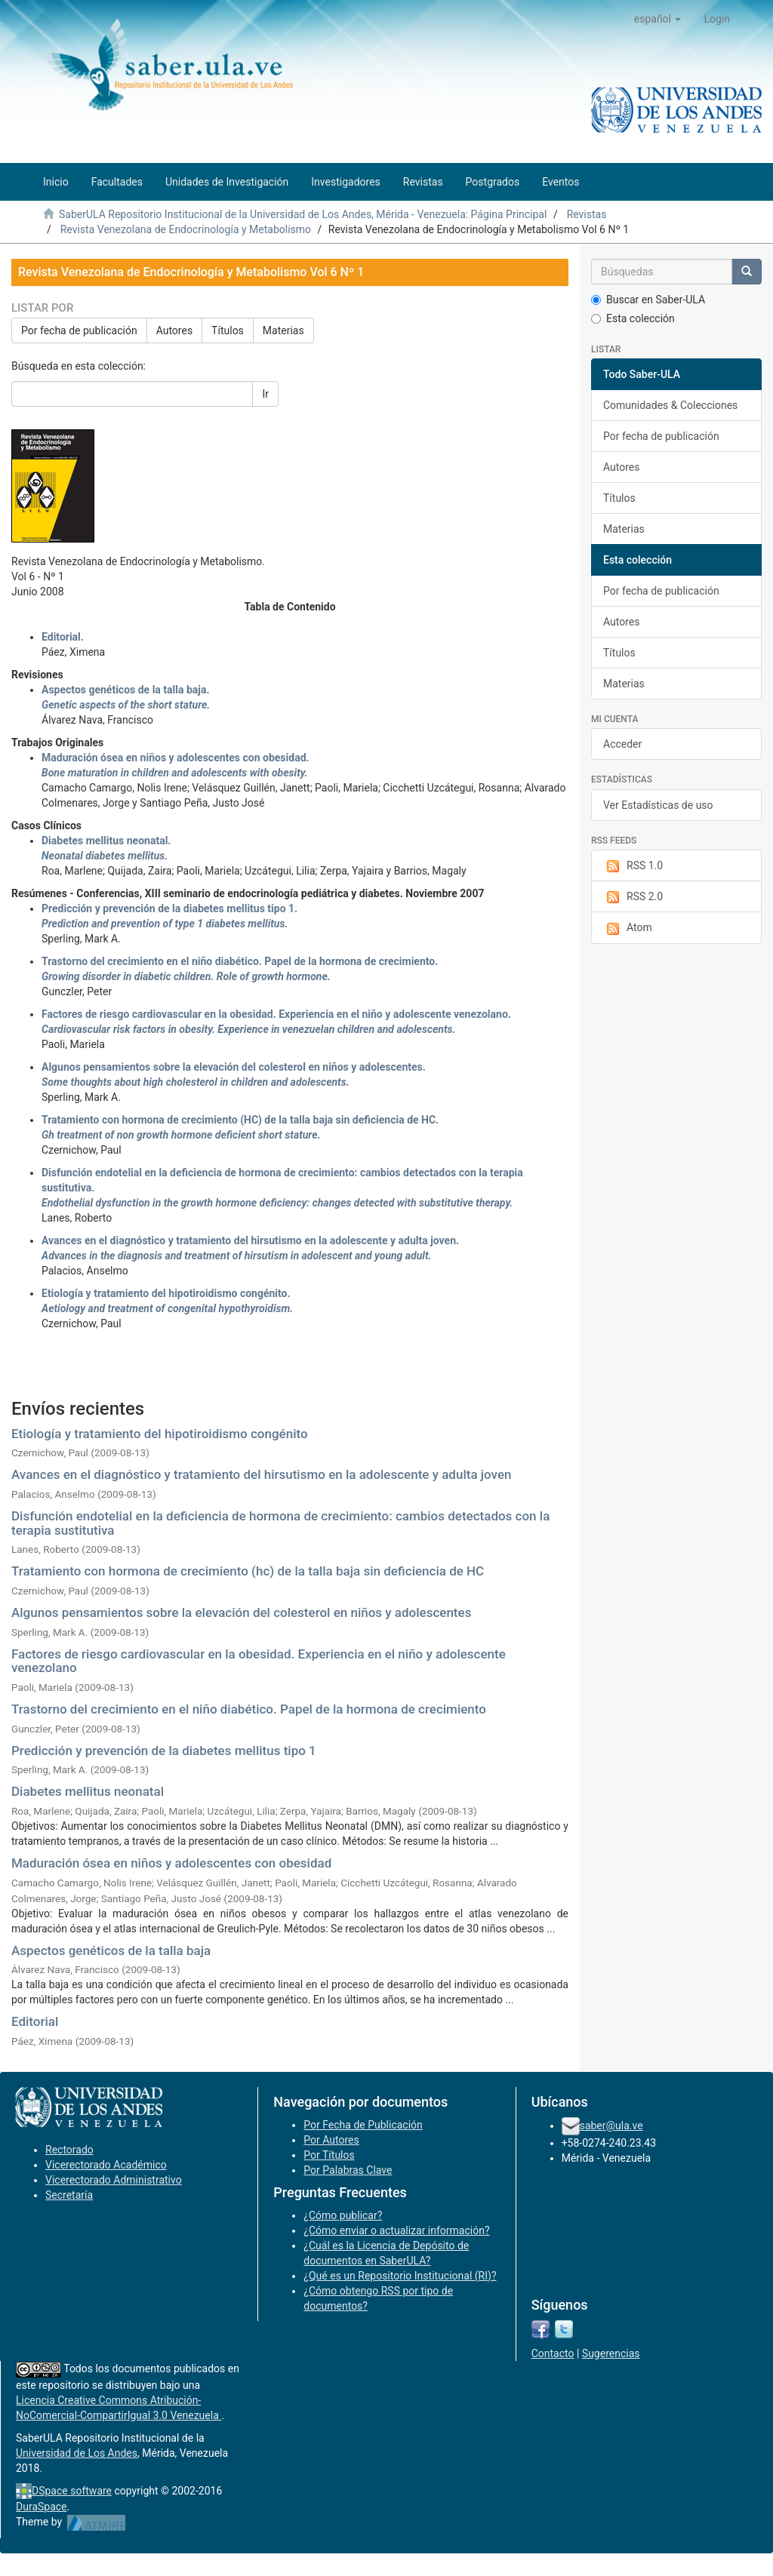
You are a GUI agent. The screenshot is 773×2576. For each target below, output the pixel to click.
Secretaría (69, 2195)
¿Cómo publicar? (342, 2215)
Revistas (587, 214)
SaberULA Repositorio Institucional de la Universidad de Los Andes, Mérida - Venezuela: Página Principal (303, 214)
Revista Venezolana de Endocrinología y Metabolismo (185, 229)
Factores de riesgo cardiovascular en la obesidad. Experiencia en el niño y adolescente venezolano (258, 1661)
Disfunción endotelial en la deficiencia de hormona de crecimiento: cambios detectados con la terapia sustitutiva (280, 1523)
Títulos (227, 330)
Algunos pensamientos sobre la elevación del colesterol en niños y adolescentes (241, 1612)
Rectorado (69, 2150)
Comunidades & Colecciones (670, 405)
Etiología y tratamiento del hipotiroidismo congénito (159, 1433)
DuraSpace (41, 2507)
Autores (174, 330)
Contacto (552, 2353)
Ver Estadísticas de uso (658, 805)
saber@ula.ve (611, 2126)
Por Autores (331, 2140)
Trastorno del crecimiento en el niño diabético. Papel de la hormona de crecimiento (248, 1709)
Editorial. (63, 637)
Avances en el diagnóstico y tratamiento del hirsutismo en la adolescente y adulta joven (261, 1474)
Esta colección (633, 318)
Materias (283, 330)
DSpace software (72, 2491)
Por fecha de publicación (79, 330)
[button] (658, 19)
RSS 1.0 (633, 866)
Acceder (622, 744)
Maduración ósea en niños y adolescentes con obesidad (171, 1863)
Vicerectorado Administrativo (113, 2180)
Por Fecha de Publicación (363, 2125)
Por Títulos (328, 2155)
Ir (265, 394)
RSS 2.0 (633, 897)
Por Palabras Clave (347, 2170)
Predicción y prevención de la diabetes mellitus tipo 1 (163, 1750)
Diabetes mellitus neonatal (87, 1791)
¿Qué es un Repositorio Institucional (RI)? (399, 2276)
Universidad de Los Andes (76, 2453)
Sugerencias (611, 2353)
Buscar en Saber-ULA (648, 300)
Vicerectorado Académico (106, 2165)
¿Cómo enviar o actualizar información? (396, 2230)
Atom (627, 928)
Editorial (34, 2021)
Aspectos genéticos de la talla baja (111, 1950)
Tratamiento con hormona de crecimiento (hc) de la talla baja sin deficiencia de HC (247, 1570)
